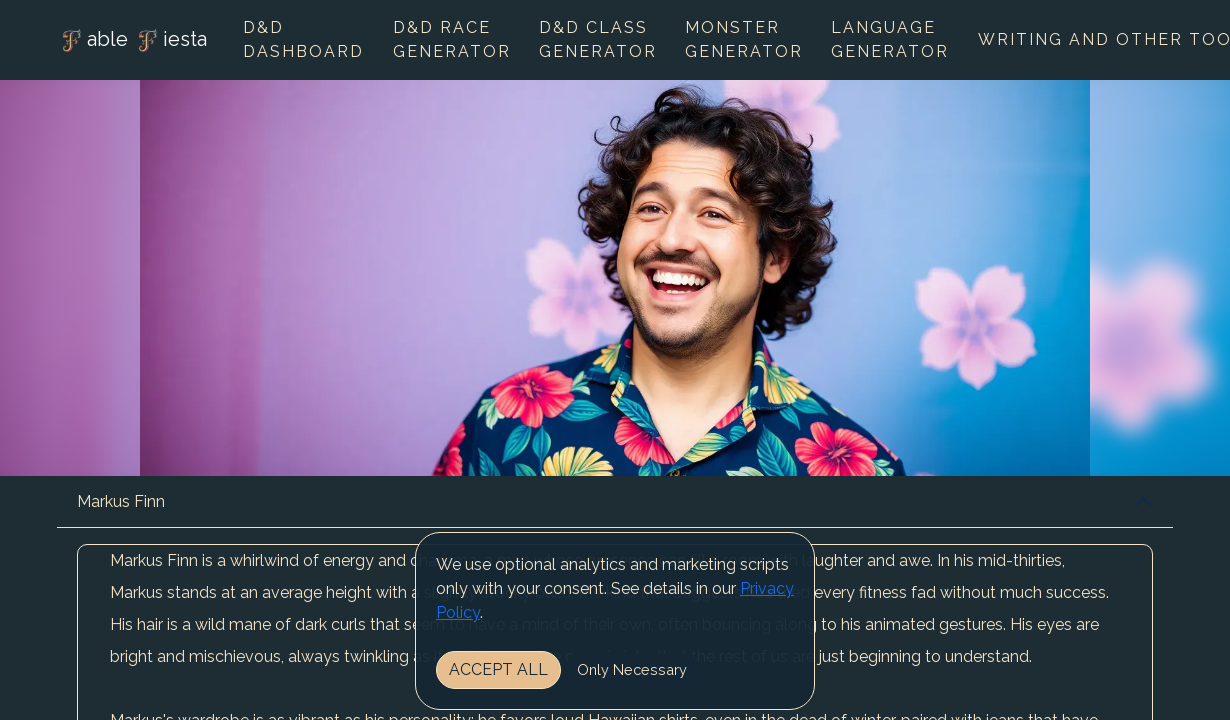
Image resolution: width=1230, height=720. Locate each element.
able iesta (132, 41)
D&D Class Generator (598, 39)
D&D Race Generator (452, 39)
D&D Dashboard (303, 39)
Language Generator (890, 39)
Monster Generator (744, 39)
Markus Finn (121, 501)
